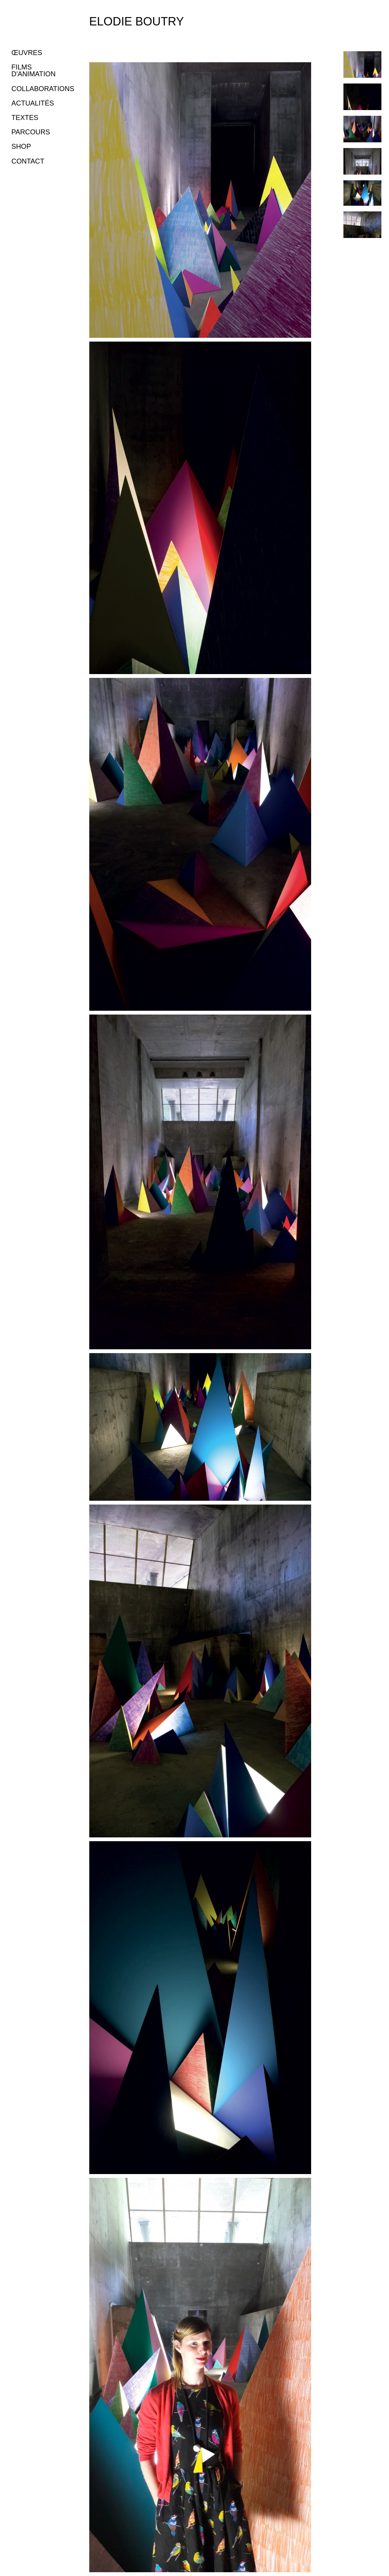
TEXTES (24, 117)
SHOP (21, 146)
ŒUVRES (26, 53)
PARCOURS (30, 132)
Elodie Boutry (136, 21)
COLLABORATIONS (42, 89)
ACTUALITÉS (32, 103)
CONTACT (27, 161)
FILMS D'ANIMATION (33, 70)
